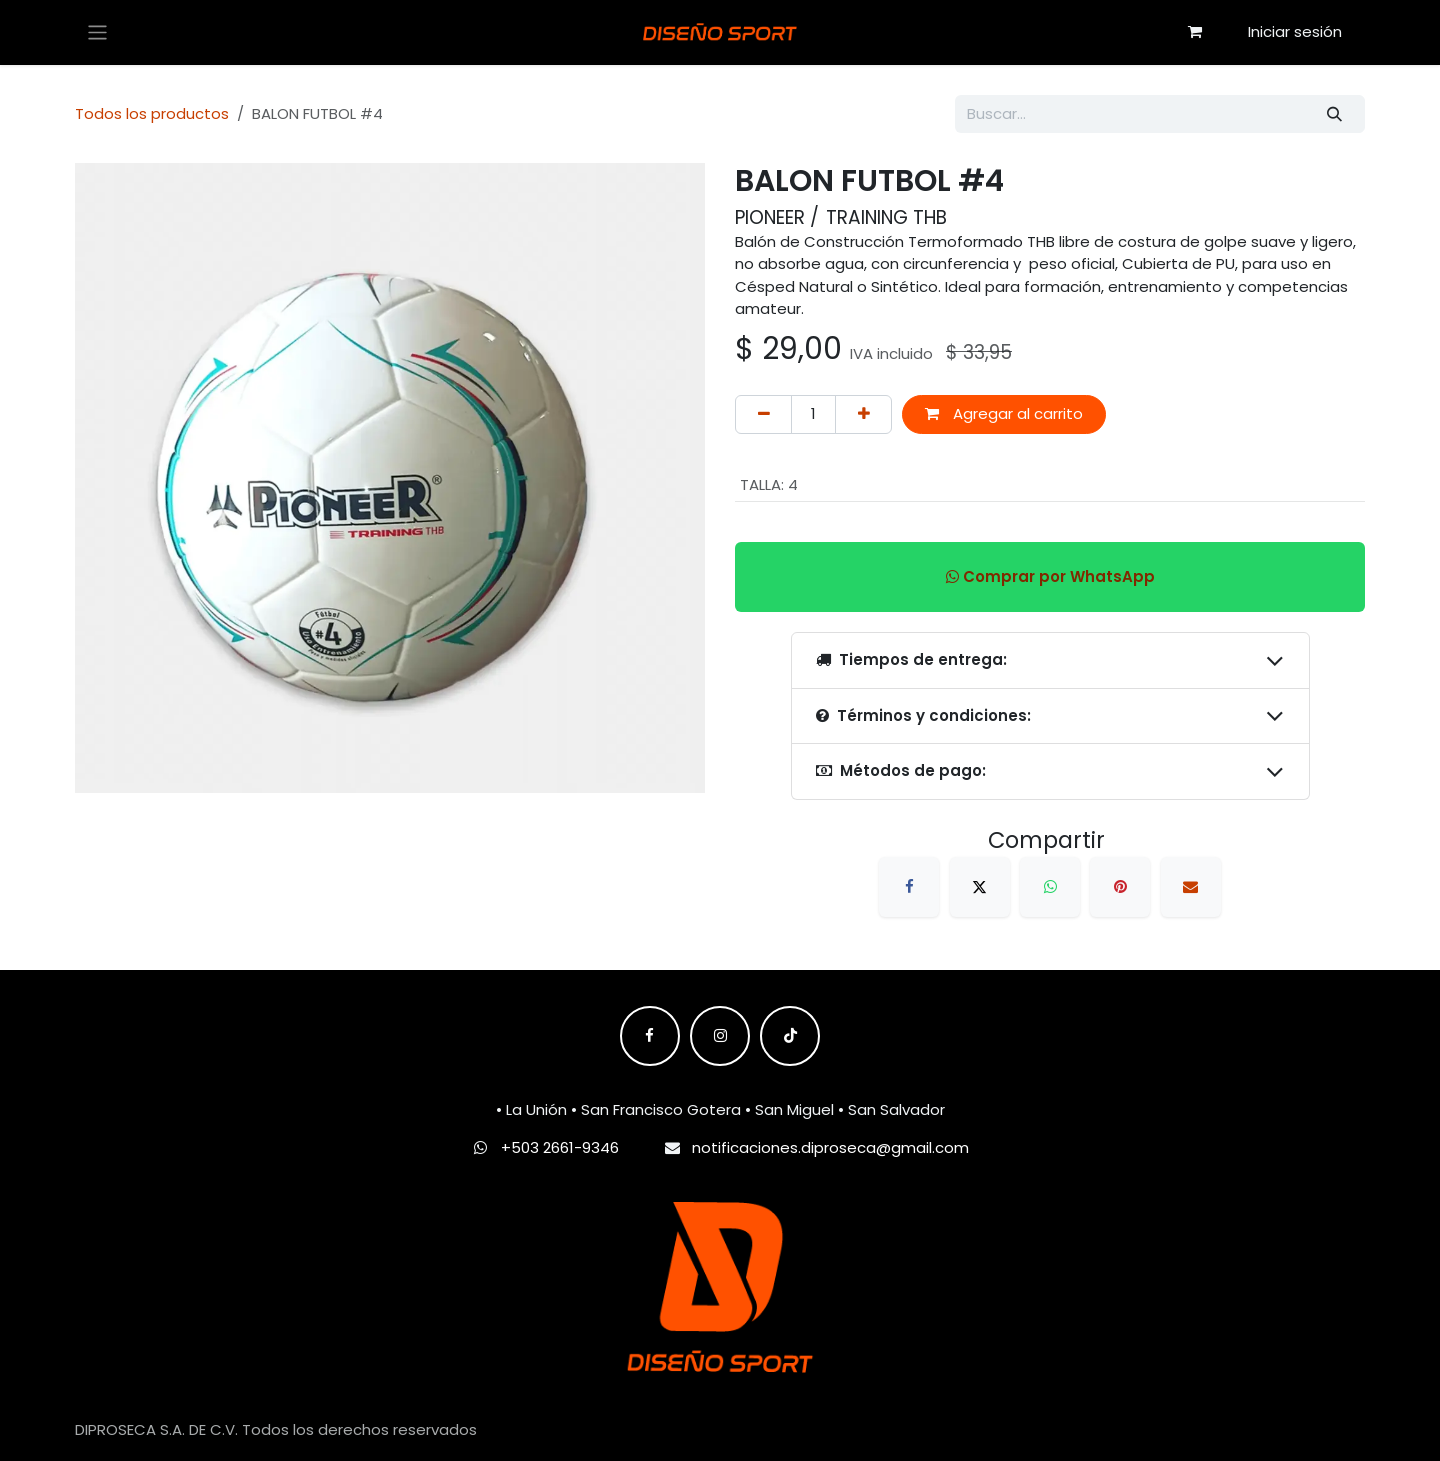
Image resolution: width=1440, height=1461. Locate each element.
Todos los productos (152, 113)
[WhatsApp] (1050, 887)
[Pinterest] (1120, 887)
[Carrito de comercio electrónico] (1195, 32)
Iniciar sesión (1295, 31)
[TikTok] (790, 1036)
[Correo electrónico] (1191, 887)
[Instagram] (720, 1036)
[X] (980, 887)
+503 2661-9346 (560, 1147)
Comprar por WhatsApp (1050, 576)
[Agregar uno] (863, 414)
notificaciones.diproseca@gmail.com (830, 1147)
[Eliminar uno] (763, 414)
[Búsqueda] (1335, 114)
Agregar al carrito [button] (1004, 413)
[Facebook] (909, 887)
